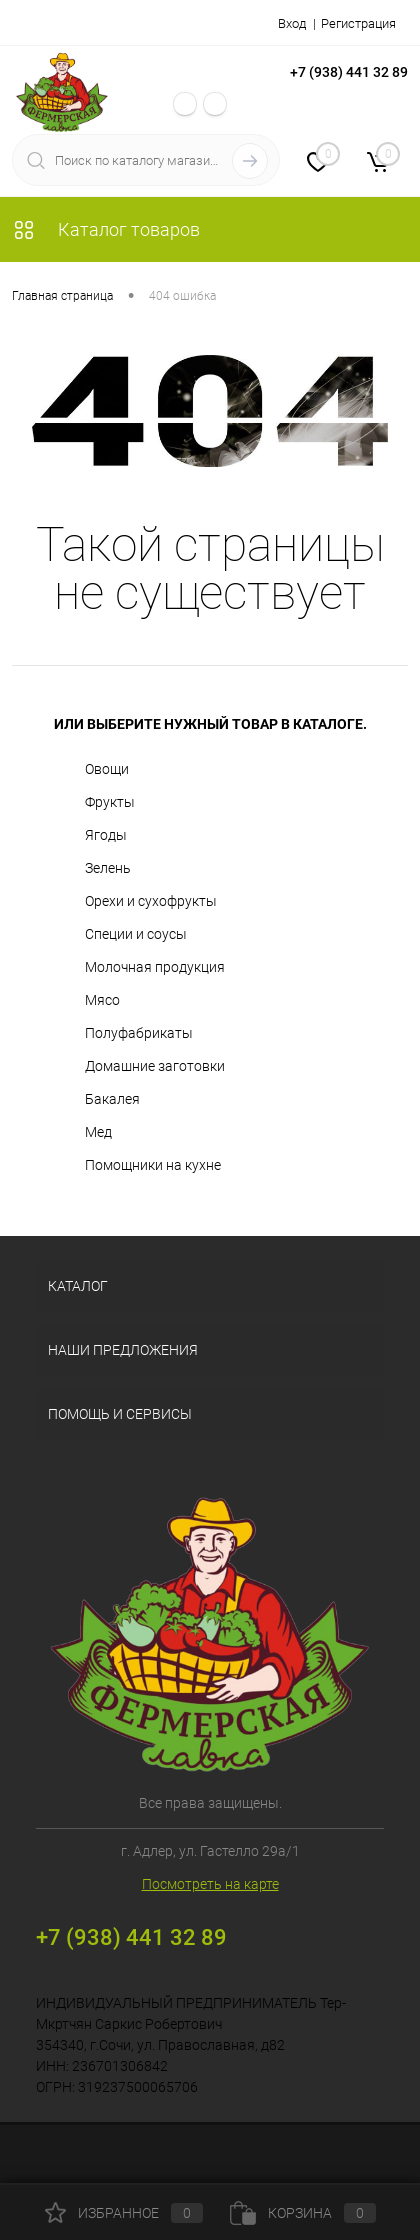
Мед (98, 1132)
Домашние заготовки (155, 1066)
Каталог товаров (106, 229)
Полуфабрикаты (139, 1033)
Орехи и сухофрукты (151, 901)
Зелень (108, 868)
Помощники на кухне (153, 1165)
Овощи (107, 769)
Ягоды (106, 835)
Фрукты (110, 802)
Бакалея (112, 1099)
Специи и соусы (136, 934)
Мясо (102, 1000)
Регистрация (358, 23)
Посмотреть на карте (210, 1884)
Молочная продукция (155, 967)
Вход (292, 23)
